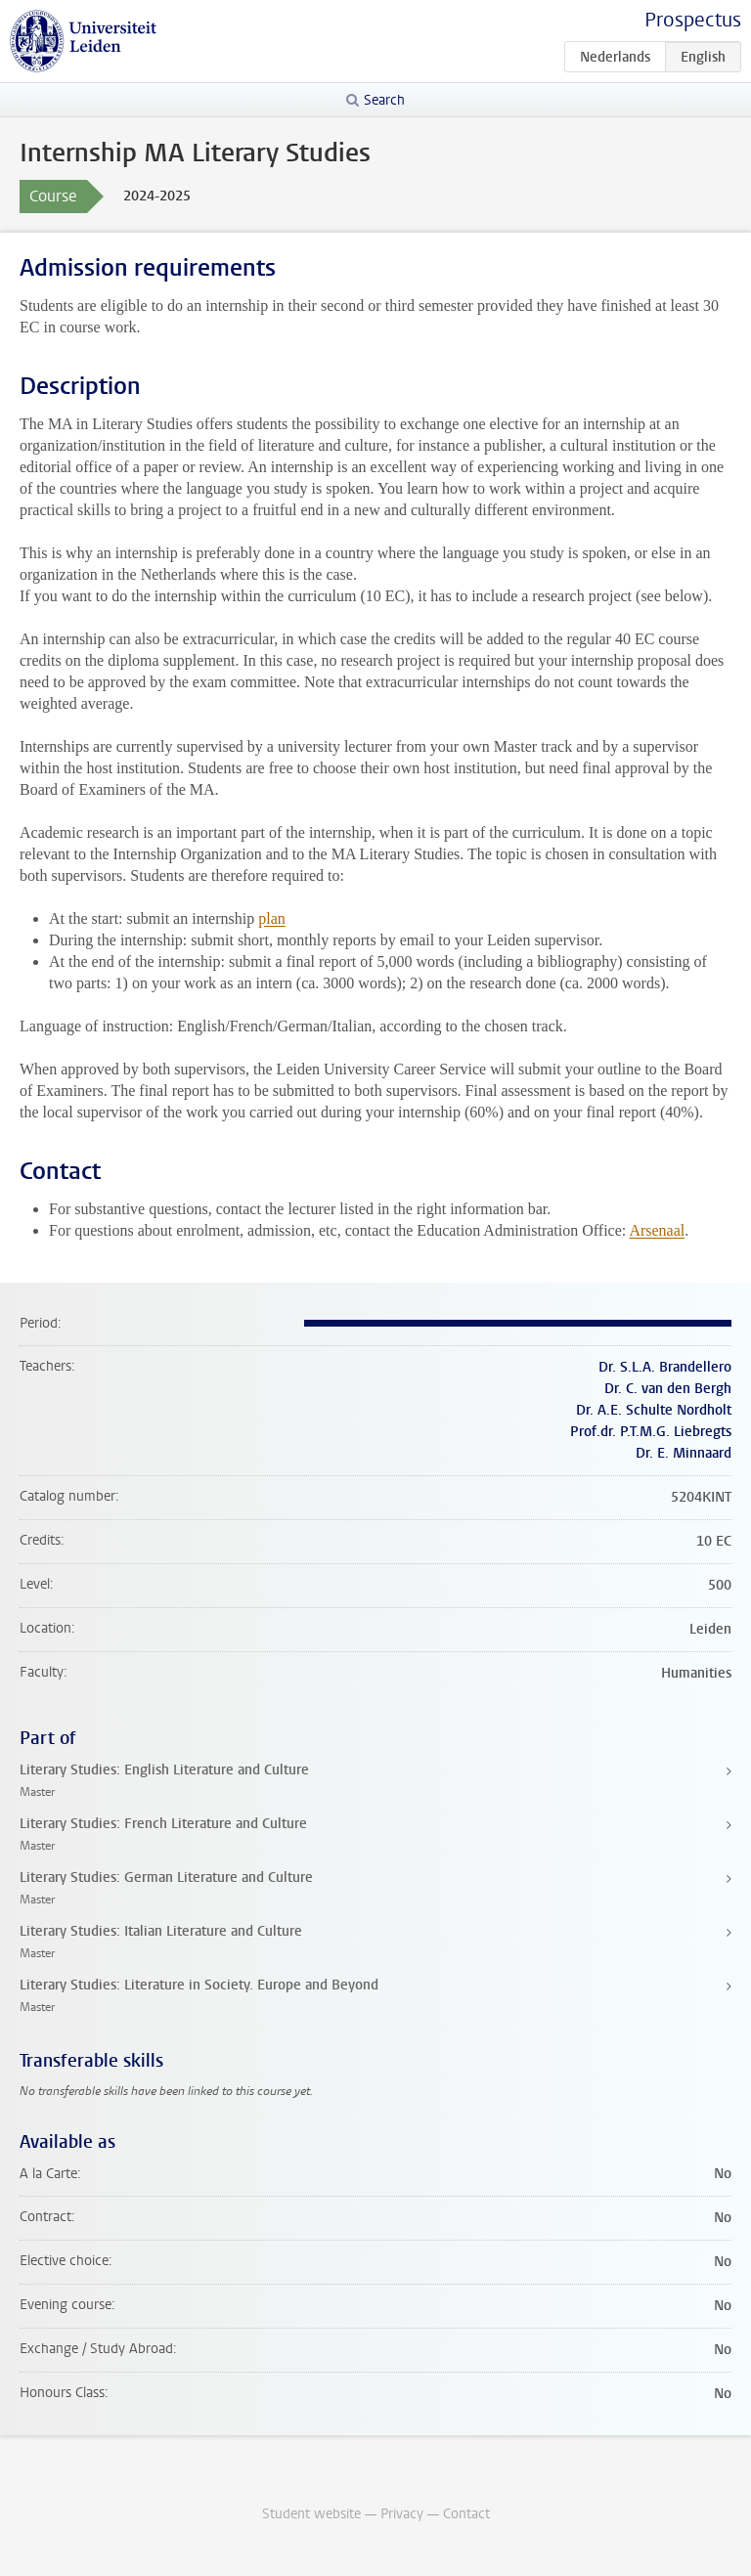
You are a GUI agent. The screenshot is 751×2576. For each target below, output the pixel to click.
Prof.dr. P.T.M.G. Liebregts (650, 1431)
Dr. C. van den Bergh (667, 1388)
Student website (311, 2514)
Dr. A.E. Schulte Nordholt (653, 1410)
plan (272, 918)
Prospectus (692, 20)
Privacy (401, 2514)
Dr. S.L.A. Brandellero (664, 1367)
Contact (466, 2514)
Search (384, 100)
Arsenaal (657, 1230)
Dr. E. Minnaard (683, 1453)
